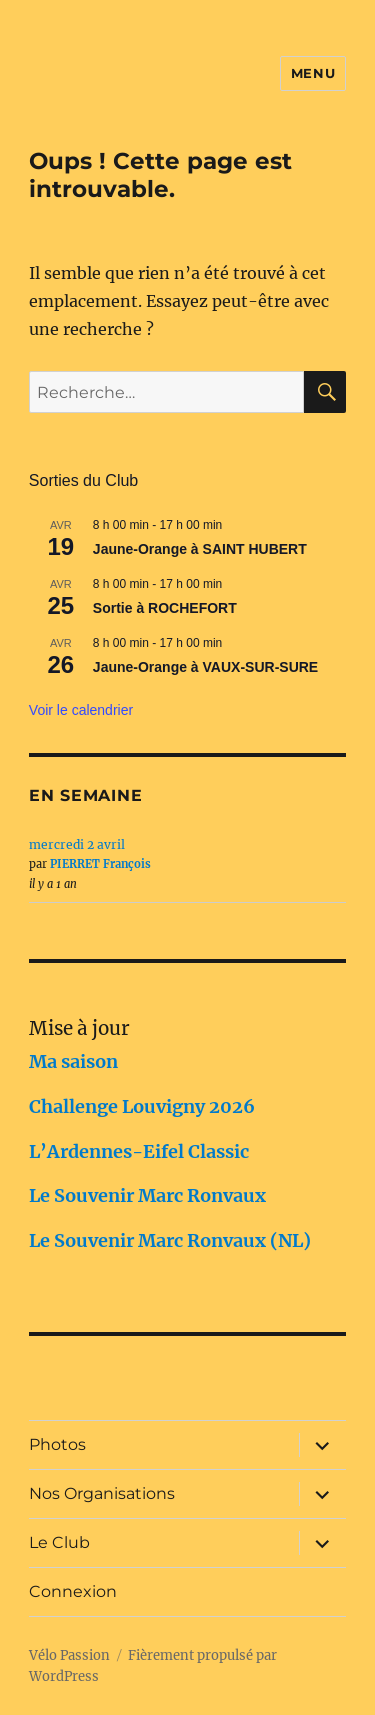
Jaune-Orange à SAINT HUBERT (200, 549)
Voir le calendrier (81, 710)
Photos (57, 1444)
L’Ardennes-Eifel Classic (139, 1151)
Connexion (73, 1591)
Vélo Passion (69, 1655)
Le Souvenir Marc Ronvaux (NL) (170, 1240)
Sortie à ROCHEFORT (165, 608)
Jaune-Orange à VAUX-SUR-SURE (205, 667)
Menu (313, 73)
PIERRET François (100, 864)
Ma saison (73, 1061)
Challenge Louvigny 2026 (142, 1106)
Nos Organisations (102, 1493)
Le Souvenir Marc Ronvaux (147, 1195)
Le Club (59, 1542)
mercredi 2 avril (77, 844)
